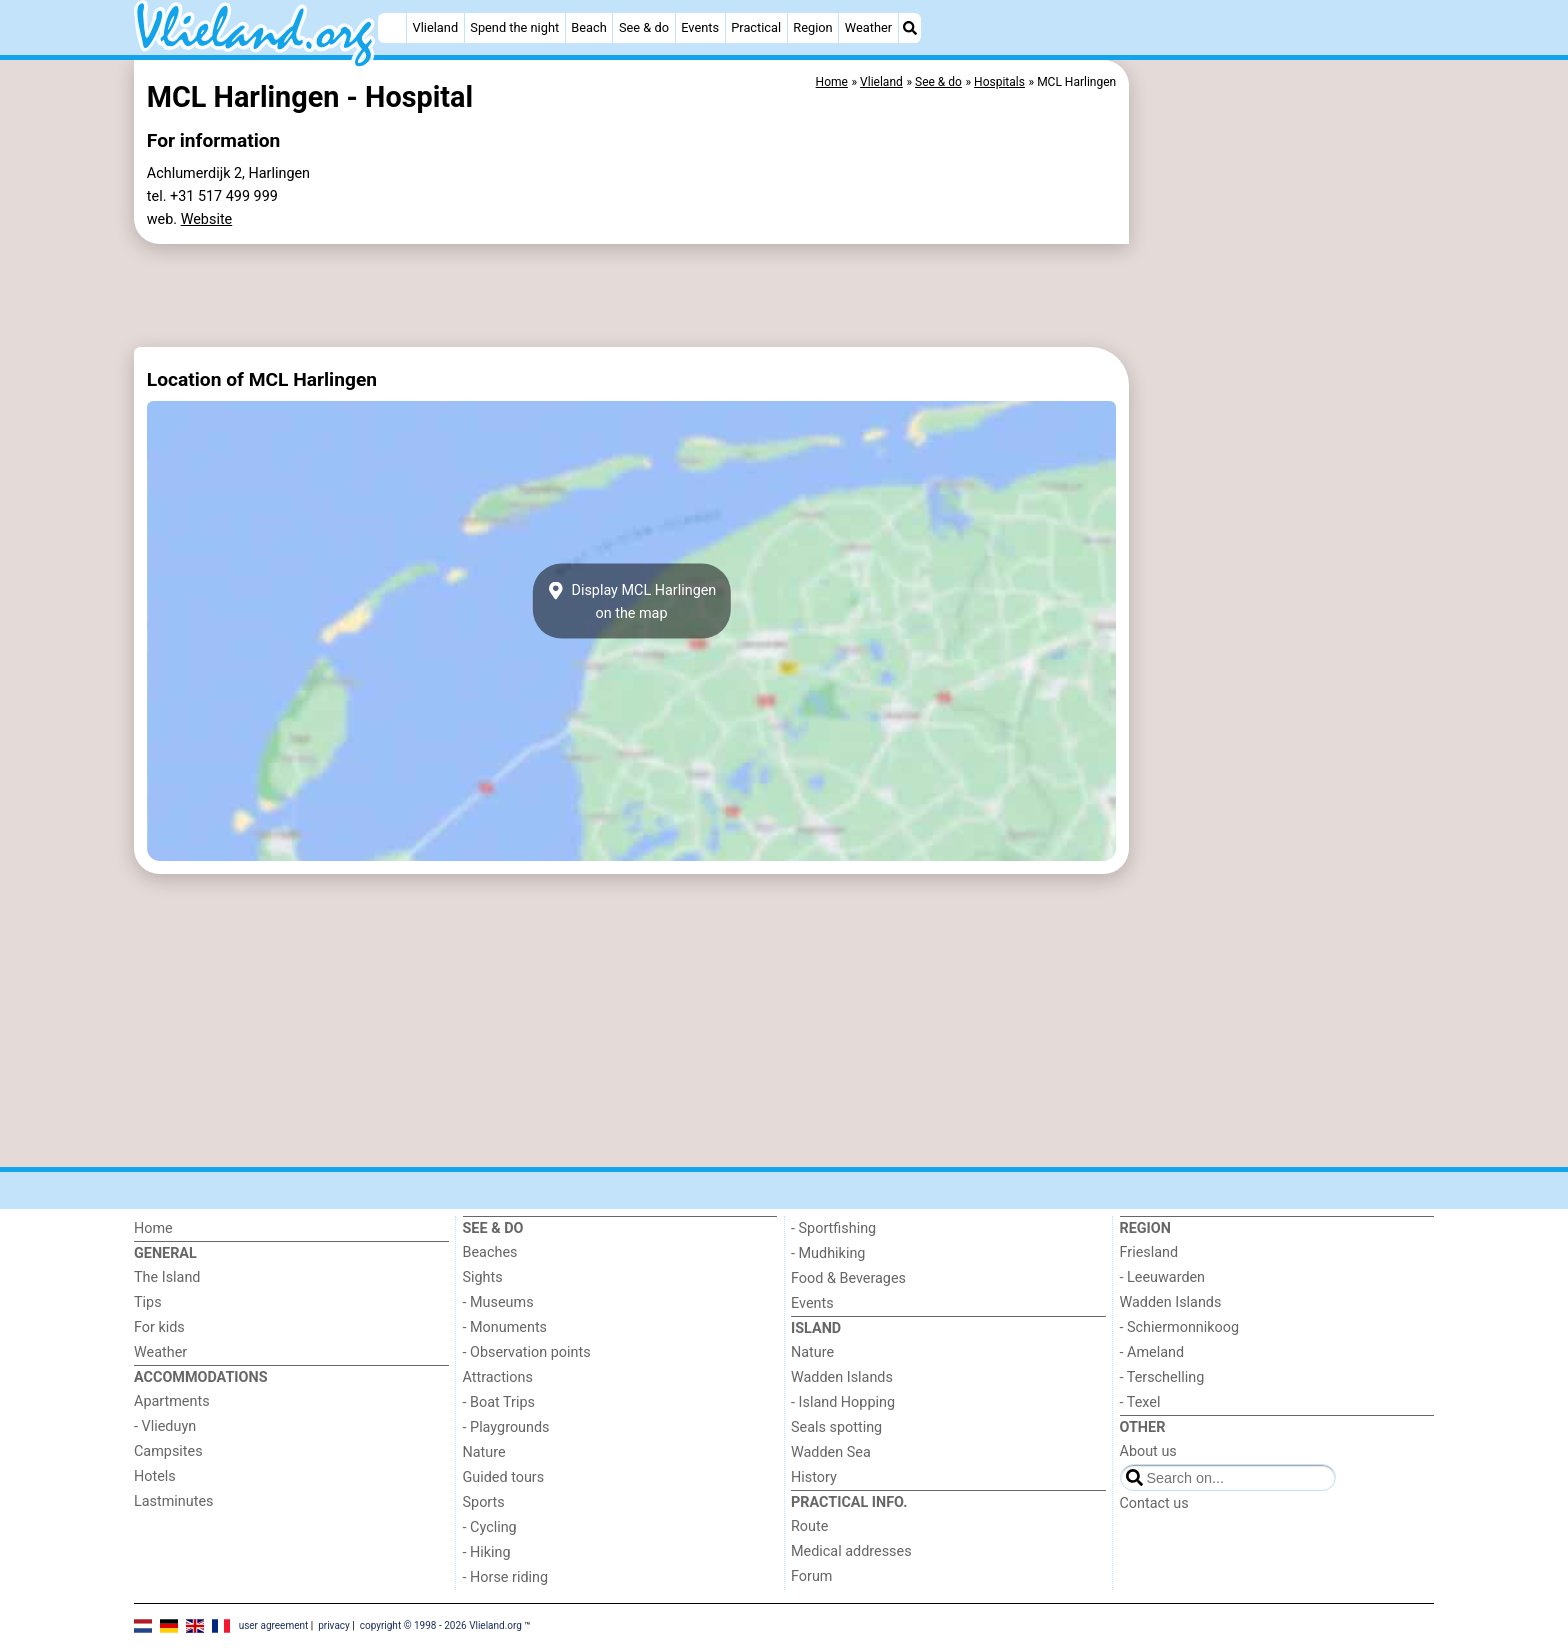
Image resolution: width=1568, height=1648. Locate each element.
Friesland (1149, 1252)
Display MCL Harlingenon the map (632, 601)
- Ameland (1152, 1352)
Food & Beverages (848, 1278)
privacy (334, 1624)
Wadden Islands (842, 1377)
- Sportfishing (833, 1228)
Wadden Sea (831, 1452)
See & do (644, 27)
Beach (588, 27)
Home (153, 1228)
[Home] (392, 28)
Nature (484, 1452)
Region (812, 27)
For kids (159, 1327)
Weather (868, 27)
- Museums (498, 1302)
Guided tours (504, 1477)
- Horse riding (506, 1577)
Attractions (498, 1377)
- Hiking (487, 1552)
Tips (148, 1302)
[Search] (910, 28)
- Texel (1140, 1402)
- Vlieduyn (165, 1426)
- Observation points (527, 1352)
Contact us (1154, 1503)
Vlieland (436, 27)
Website (207, 219)
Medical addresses (851, 1551)
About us (1148, 1451)
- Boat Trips (499, 1402)
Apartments (172, 1401)
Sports (484, 1502)
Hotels (155, 1476)
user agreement (274, 1624)
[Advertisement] (1284, 520)
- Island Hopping (843, 1402)
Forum (811, 1576)
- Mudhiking (828, 1253)
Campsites (168, 1451)
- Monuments (505, 1327)
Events (700, 27)
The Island (167, 1277)
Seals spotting (836, 1427)
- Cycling (490, 1527)
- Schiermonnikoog (1180, 1327)
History (814, 1477)
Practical (756, 27)
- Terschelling (1162, 1377)
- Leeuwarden (1163, 1277)
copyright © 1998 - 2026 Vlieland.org (441, 1624)
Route (809, 1526)
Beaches (490, 1252)
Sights (483, 1277)
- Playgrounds (506, 1427)
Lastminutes (173, 1501)
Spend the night (514, 27)
